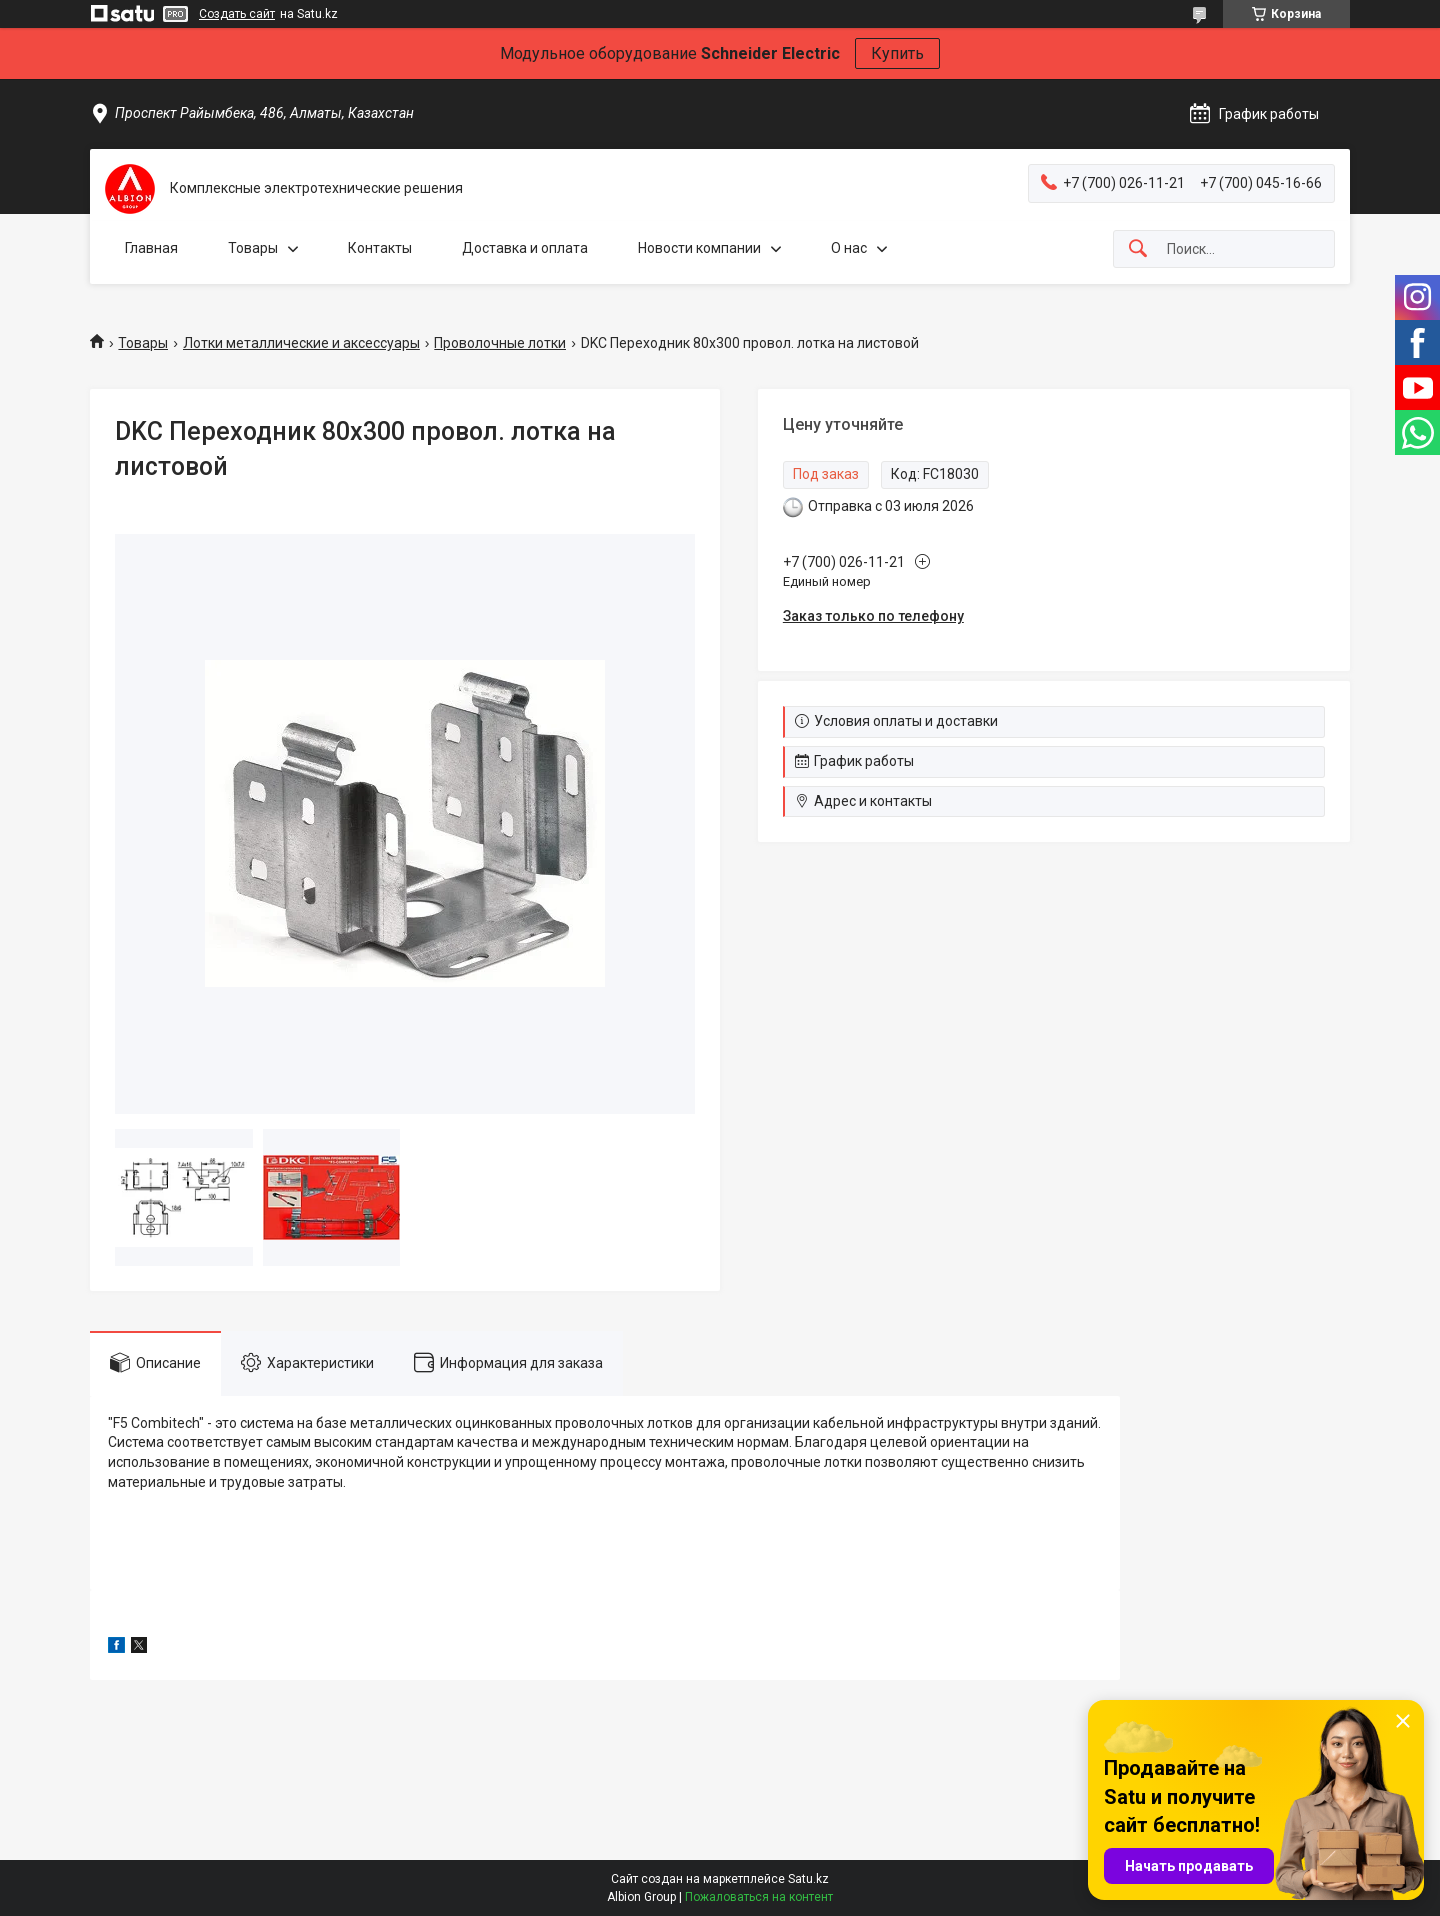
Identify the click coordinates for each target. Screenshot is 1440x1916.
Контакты (380, 248)
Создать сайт (237, 14)
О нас (849, 248)
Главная (151, 248)
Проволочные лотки (500, 343)
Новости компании (699, 248)
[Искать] (1138, 249)
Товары (253, 248)
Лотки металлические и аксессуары (301, 343)
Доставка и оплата (525, 248)
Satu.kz (808, 1879)
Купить (897, 53)
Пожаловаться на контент (759, 1897)
